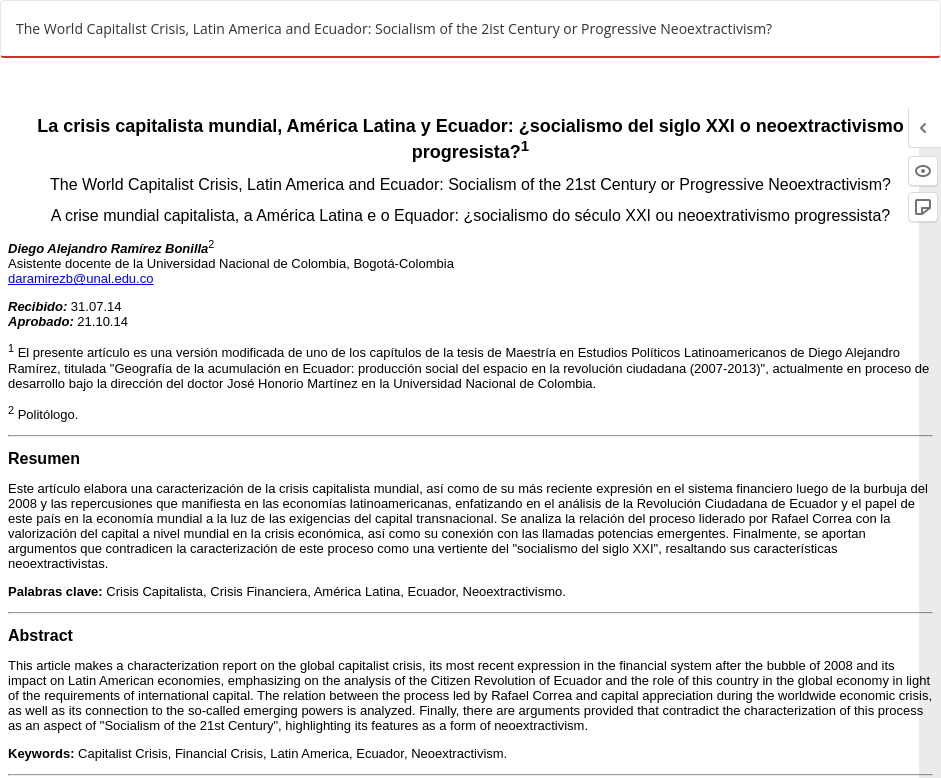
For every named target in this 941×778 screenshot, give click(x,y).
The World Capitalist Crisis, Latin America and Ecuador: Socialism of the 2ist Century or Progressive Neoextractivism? (394, 28)
